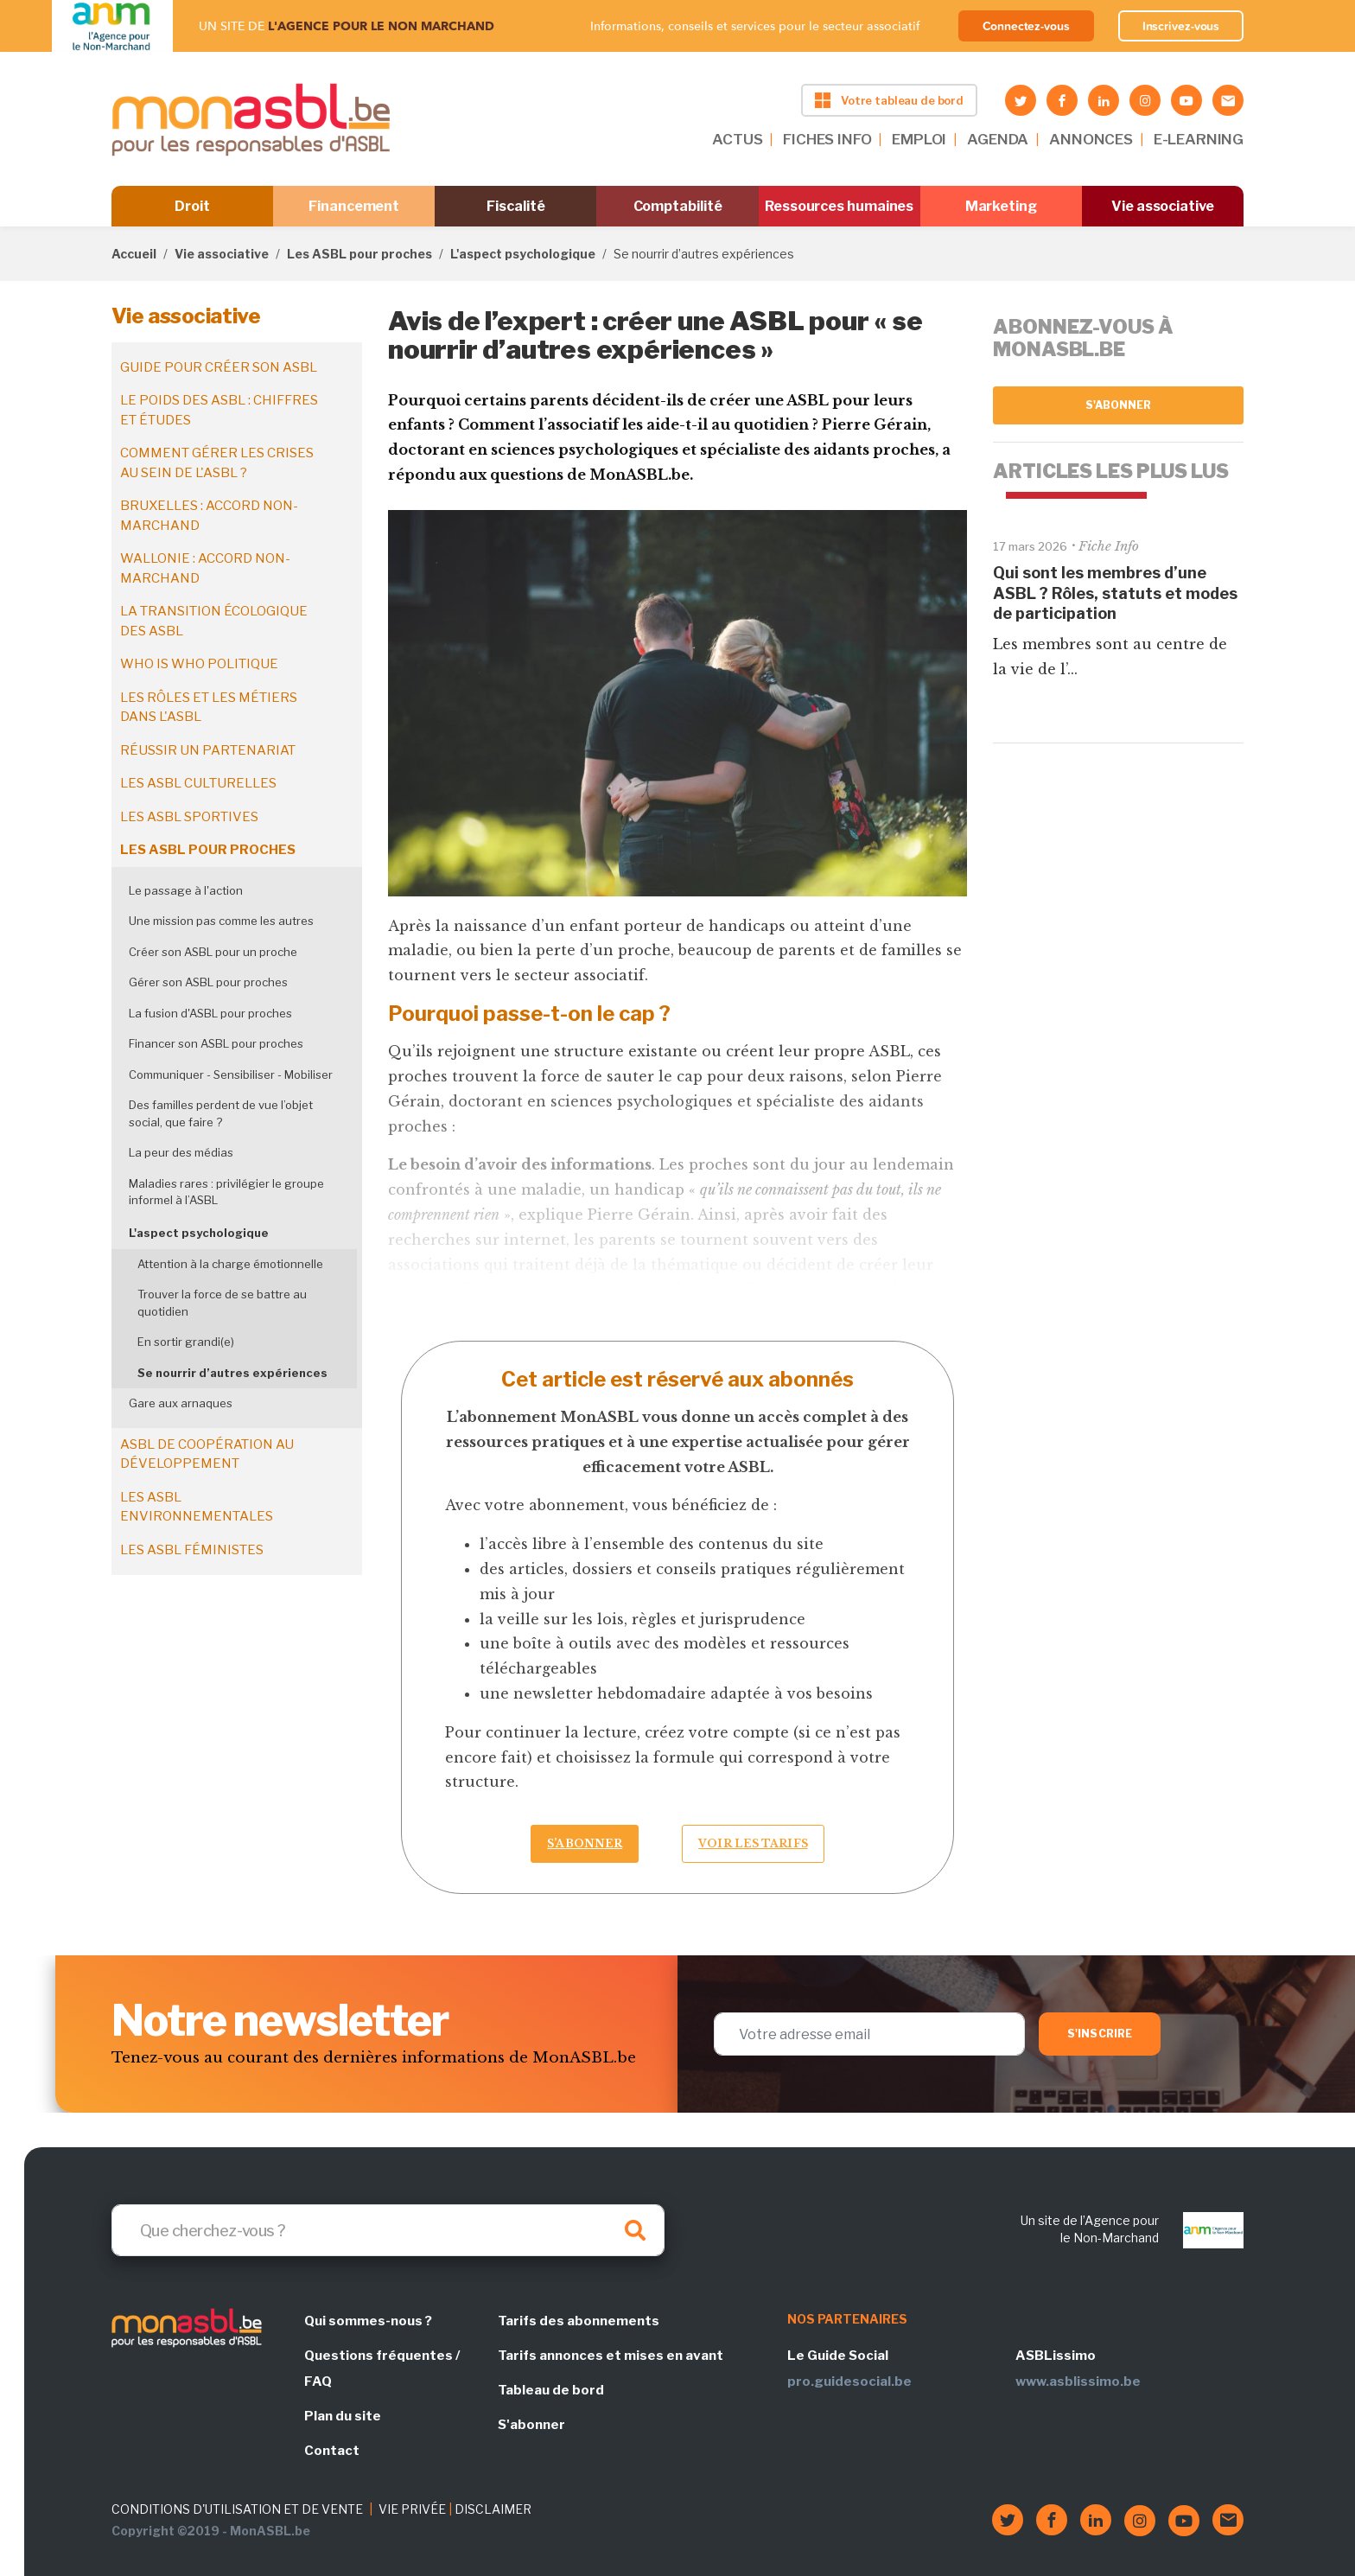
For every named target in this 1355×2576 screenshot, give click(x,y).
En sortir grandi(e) (185, 1342)
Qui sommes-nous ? (368, 2321)
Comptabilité (677, 206)
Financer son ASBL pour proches (216, 1043)
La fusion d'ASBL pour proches (210, 1013)
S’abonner (584, 1843)
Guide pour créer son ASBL (218, 367)
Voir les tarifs (753, 1843)
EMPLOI (919, 139)
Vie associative (1162, 206)
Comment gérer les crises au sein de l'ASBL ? (217, 463)
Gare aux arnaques (180, 1403)
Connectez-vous (1026, 26)
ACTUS (737, 139)
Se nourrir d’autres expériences (232, 1373)
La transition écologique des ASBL (214, 621)
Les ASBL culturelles (198, 783)
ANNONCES (1091, 139)
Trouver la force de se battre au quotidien (222, 1302)
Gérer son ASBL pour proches (208, 982)
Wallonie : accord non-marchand (205, 568)
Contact (331, 2450)
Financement (354, 206)
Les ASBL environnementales (196, 1507)
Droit (192, 206)
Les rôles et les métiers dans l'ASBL (208, 707)
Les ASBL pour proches (359, 253)
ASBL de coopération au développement (207, 1454)
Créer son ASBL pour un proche (213, 952)
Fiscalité (515, 206)
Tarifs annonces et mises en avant (610, 2355)
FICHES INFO (827, 139)
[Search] (388, 2230)
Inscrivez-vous (1181, 26)
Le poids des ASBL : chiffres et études (219, 410)
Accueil (133, 253)
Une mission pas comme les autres (221, 921)
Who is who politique (199, 664)
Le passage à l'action (186, 890)
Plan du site (342, 2416)
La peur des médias (181, 1152)
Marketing (1001, 206)
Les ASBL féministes (192, 1550)
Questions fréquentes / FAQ (382, 2368)
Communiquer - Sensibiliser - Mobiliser (231, 1074)
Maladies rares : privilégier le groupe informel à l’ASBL (226, 1192)
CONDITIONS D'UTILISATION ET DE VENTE (237, 2509)
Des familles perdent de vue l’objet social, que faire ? (221, 1113)
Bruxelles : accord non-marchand (209, 515)
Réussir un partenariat (208, 750)
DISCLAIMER (493, 2509)
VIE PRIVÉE (412, 2509)
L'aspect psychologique (522, 253)
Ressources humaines (839, 206)
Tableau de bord (551, 2390)
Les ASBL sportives (189, 817)
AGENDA (997, 139)
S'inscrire (1099, 2033)
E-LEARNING (1199, 139)
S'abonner (1118, 405)
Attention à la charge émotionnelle (230, 1264)
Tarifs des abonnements (578, 2321)
